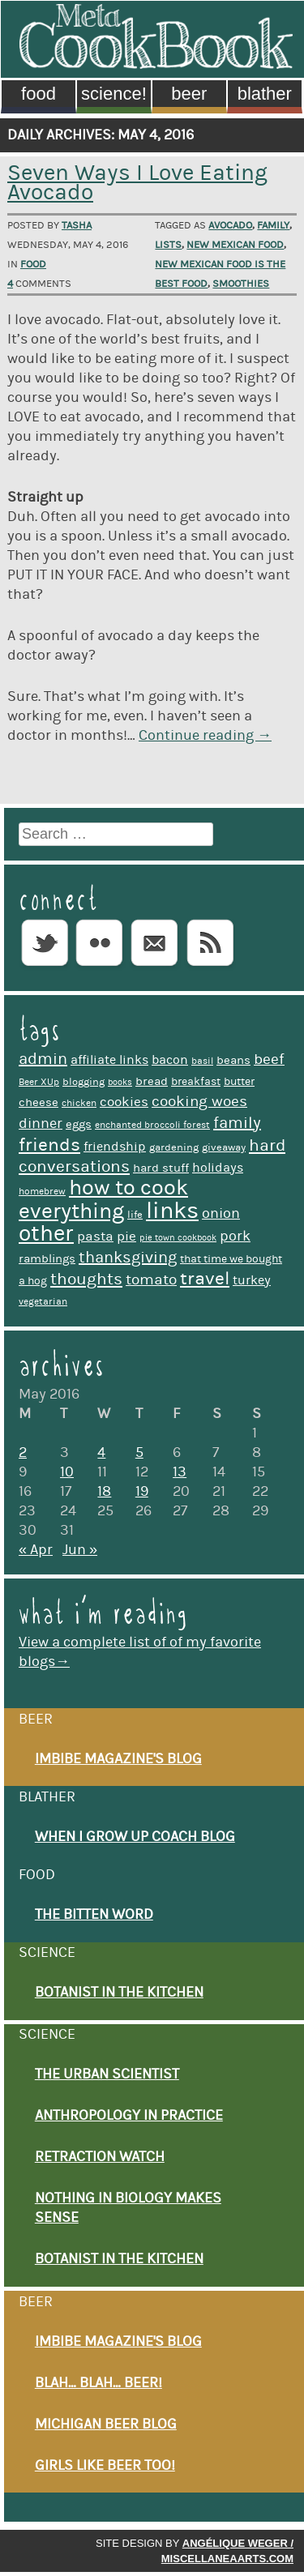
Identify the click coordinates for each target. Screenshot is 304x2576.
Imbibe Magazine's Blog (118, 1759)
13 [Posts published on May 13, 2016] (179, 1472)
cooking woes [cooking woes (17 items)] (199, 1101)
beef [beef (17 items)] (269, 1059)
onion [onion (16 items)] (221, 1213)
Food (38, 93)
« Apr (36, 1550)
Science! (114, 93)
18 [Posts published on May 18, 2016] (104, 1492)
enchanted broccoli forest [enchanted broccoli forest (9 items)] (152, 1125)
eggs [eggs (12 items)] (79, 1124)
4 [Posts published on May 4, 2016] (101, 1453)
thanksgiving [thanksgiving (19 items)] (128, 1258)
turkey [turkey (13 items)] (252, 1280)
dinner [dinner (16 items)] (40, 1123)
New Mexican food (235, 244)
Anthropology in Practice (129, 2116)
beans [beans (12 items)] (233, 1060)
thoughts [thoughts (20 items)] (86, 1279)
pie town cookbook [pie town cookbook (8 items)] (177, 1238)
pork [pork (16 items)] (235, 1236)
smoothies (240, 283)
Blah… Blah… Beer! (98, 2383)
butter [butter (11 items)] (239, 1081)
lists (168, 244)
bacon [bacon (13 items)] (170, 1060)
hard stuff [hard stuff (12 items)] (161, 1168)
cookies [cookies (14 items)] (124, 1102)
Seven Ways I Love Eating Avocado (137, 182)
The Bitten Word (94, 1915)
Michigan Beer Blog (106, 2424)
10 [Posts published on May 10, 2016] (67, 1472)
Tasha (77, 225)
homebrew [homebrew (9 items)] (42, 1191)
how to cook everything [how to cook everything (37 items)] (103, 1199)
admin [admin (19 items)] (43, 1059)
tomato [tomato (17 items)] (151, 1279)
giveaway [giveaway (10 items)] (224, 1147)
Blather (265, 93)
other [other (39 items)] (46, 1233)
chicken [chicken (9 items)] (79, 1103)
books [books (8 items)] (120, 1082)
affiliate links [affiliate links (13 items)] (109, 1060)
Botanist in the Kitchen (119, 1992)
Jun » (79, 1550)
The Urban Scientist (107, 2074)
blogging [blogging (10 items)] (83, 1081)
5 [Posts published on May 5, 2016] (139, 1453)
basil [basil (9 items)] (202, 1061)
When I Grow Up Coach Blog (135, 1837)
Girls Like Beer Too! (105, 2466)
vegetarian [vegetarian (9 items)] (43, 1302)
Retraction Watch (100, 2157)
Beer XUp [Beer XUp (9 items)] (39, 1082)
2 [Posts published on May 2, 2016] (23, 1453)
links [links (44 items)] (172, 1211)
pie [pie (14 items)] (126, 1236)
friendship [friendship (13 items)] (114, 1146)
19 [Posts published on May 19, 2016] (141, 1492)
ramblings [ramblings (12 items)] (47, 1259)
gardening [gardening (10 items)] (174, 1147)
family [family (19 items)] (237, 1123)
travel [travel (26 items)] (204, 1278)
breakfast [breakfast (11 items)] (196, 1081)
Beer (189, 93)
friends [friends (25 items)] (49, 1145)
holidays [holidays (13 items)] (217, 1167)
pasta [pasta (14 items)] (95, 1236)
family (273, 225)
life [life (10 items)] (135, 1214)
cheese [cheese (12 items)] (38, 1102)
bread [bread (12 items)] (151, 1081)
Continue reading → (205, 736)
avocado (230, 225)
